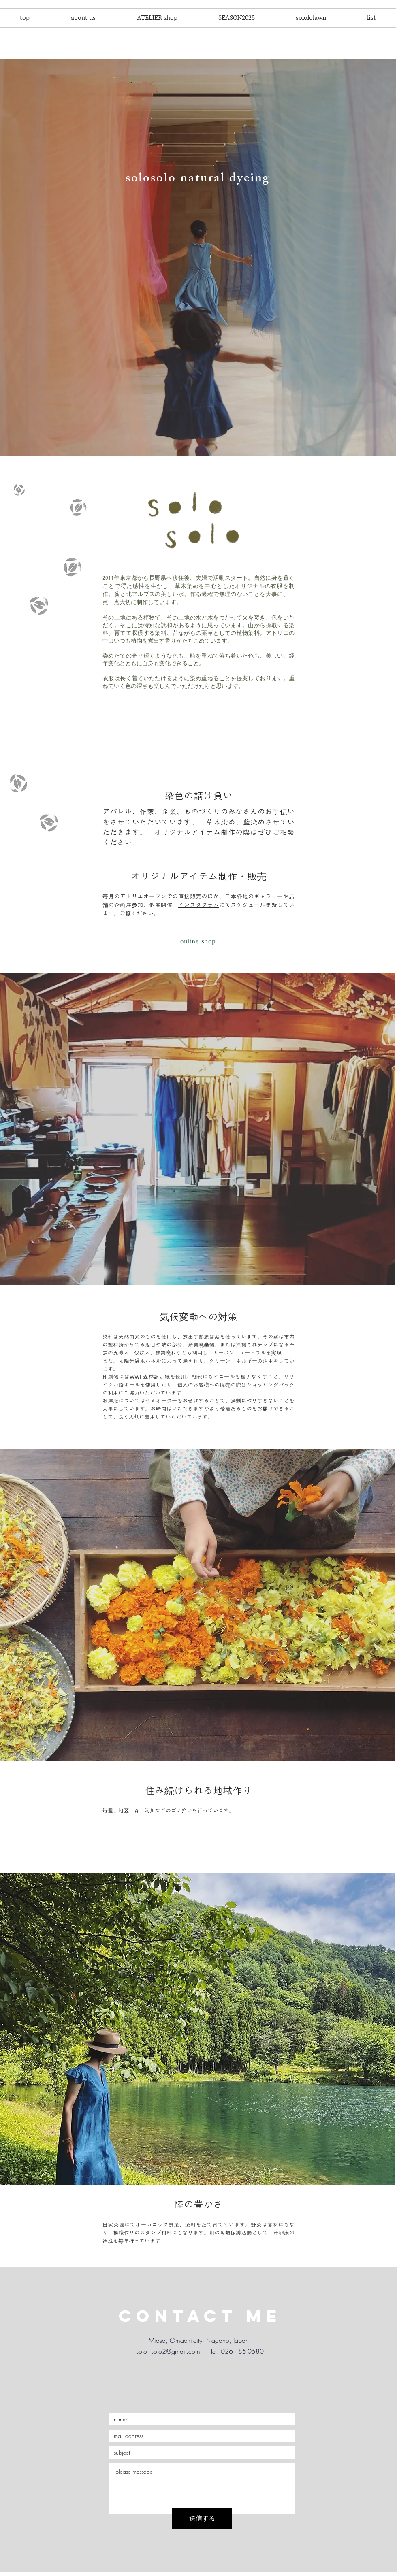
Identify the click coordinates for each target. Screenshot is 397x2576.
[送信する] (202, 2518)
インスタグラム (198, 905)
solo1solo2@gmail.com (168, 2351)
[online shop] (198, 941)
